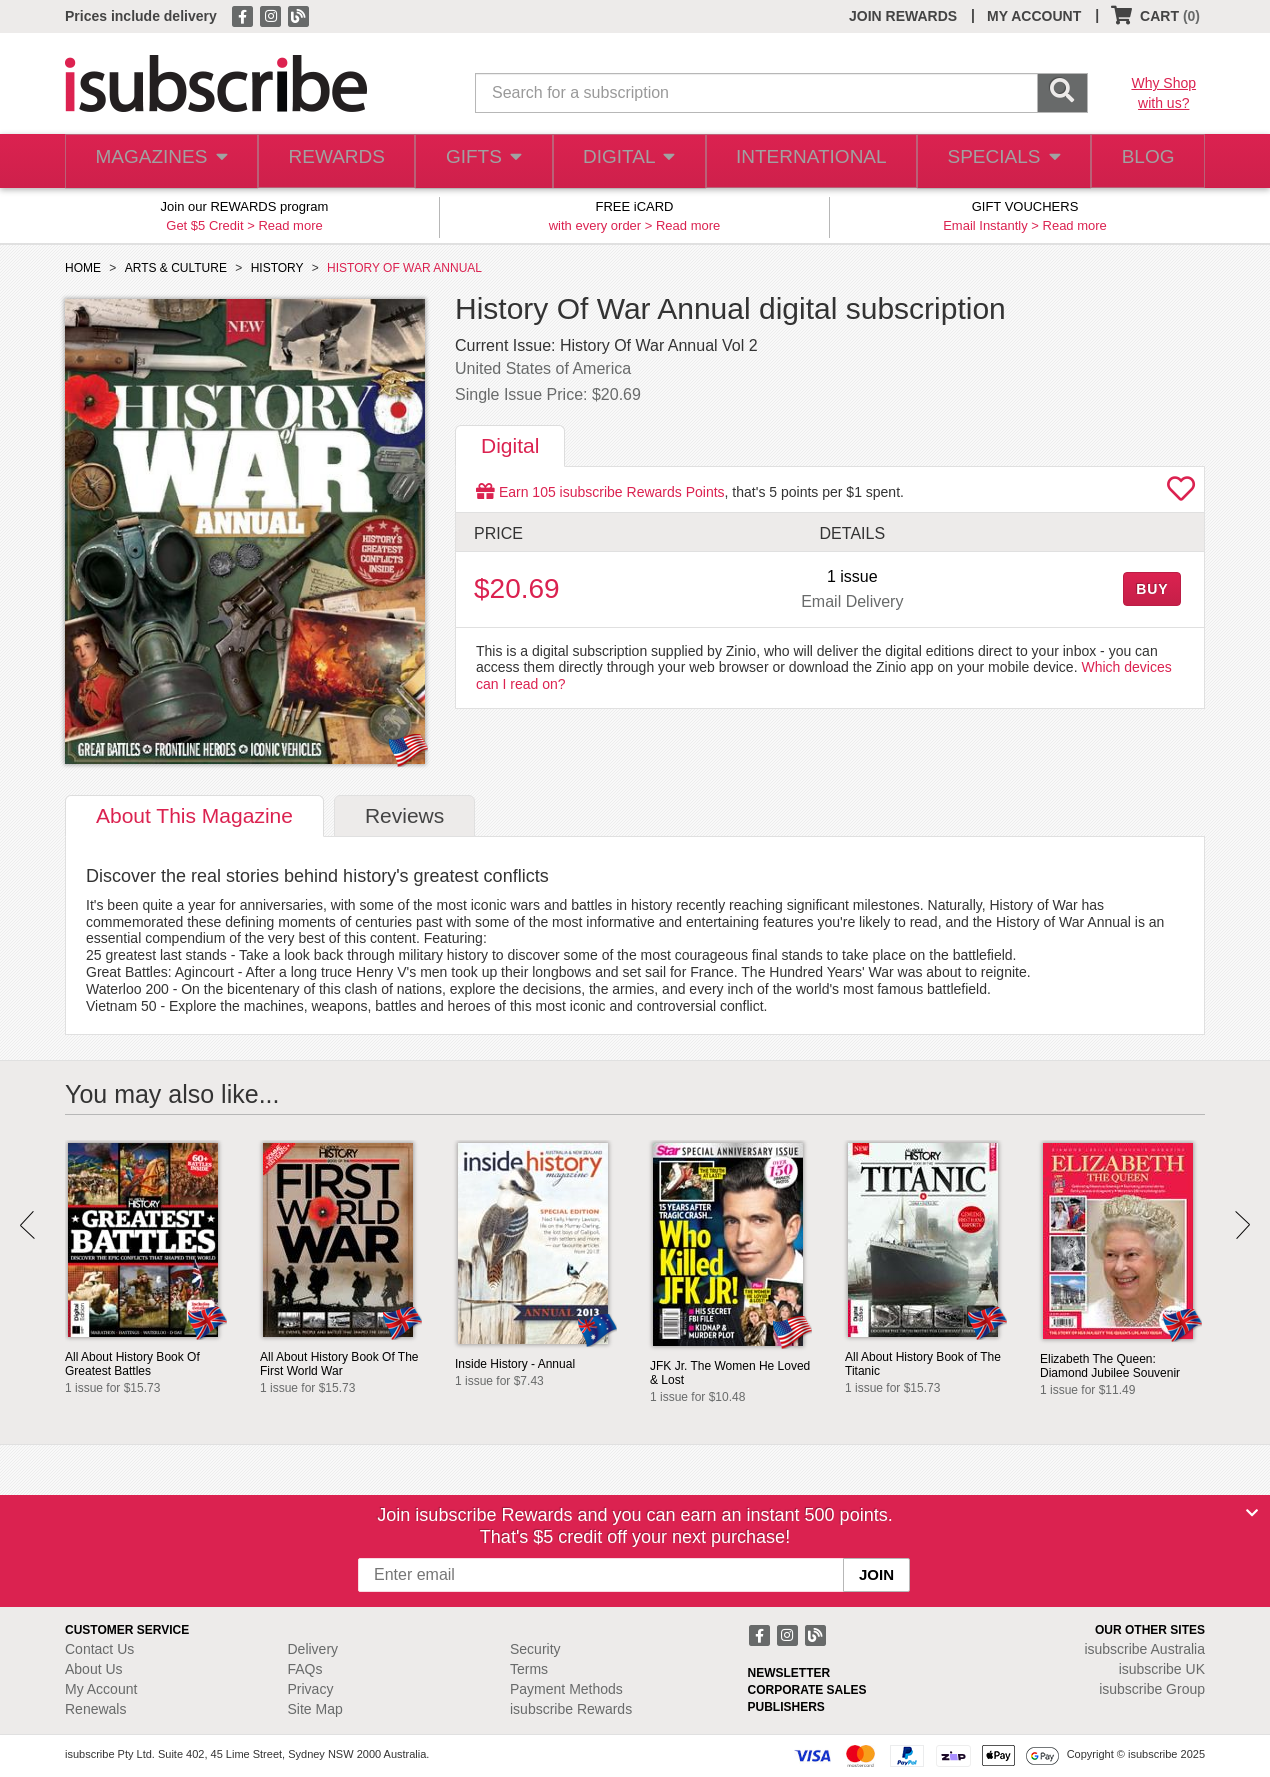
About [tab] (194, 815)
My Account (101, 1689)
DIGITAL (630, 161)
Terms (529, 1669)
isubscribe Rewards (571, 1709)
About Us (94, 1669)
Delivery (313, 1649)
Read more (290, 225)
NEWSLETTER (789, 1673)
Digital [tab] (510, 445)
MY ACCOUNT (1034, 16)
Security (535, 1649)
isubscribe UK (1162, 1669)
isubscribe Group (1152, 1689)
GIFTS (482, 161)
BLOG (1144, 161)
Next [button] (1242, 1225)
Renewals (95, 1709)
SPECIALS (998, 161)
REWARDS (332, 161)
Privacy (311, 1689)
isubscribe (1144, 1649)
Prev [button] (27, 1225)
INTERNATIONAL (809, 161)
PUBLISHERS (786, 1707)
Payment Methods (566, 1689)
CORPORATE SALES (807, 1690)
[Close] (1252, 1513)
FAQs (305, 1669)
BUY (1152, 589)
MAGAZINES (159, 161)
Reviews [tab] (404, 815)
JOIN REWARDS (903, 16)
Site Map (315, 1709)
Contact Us (99, 1649)
